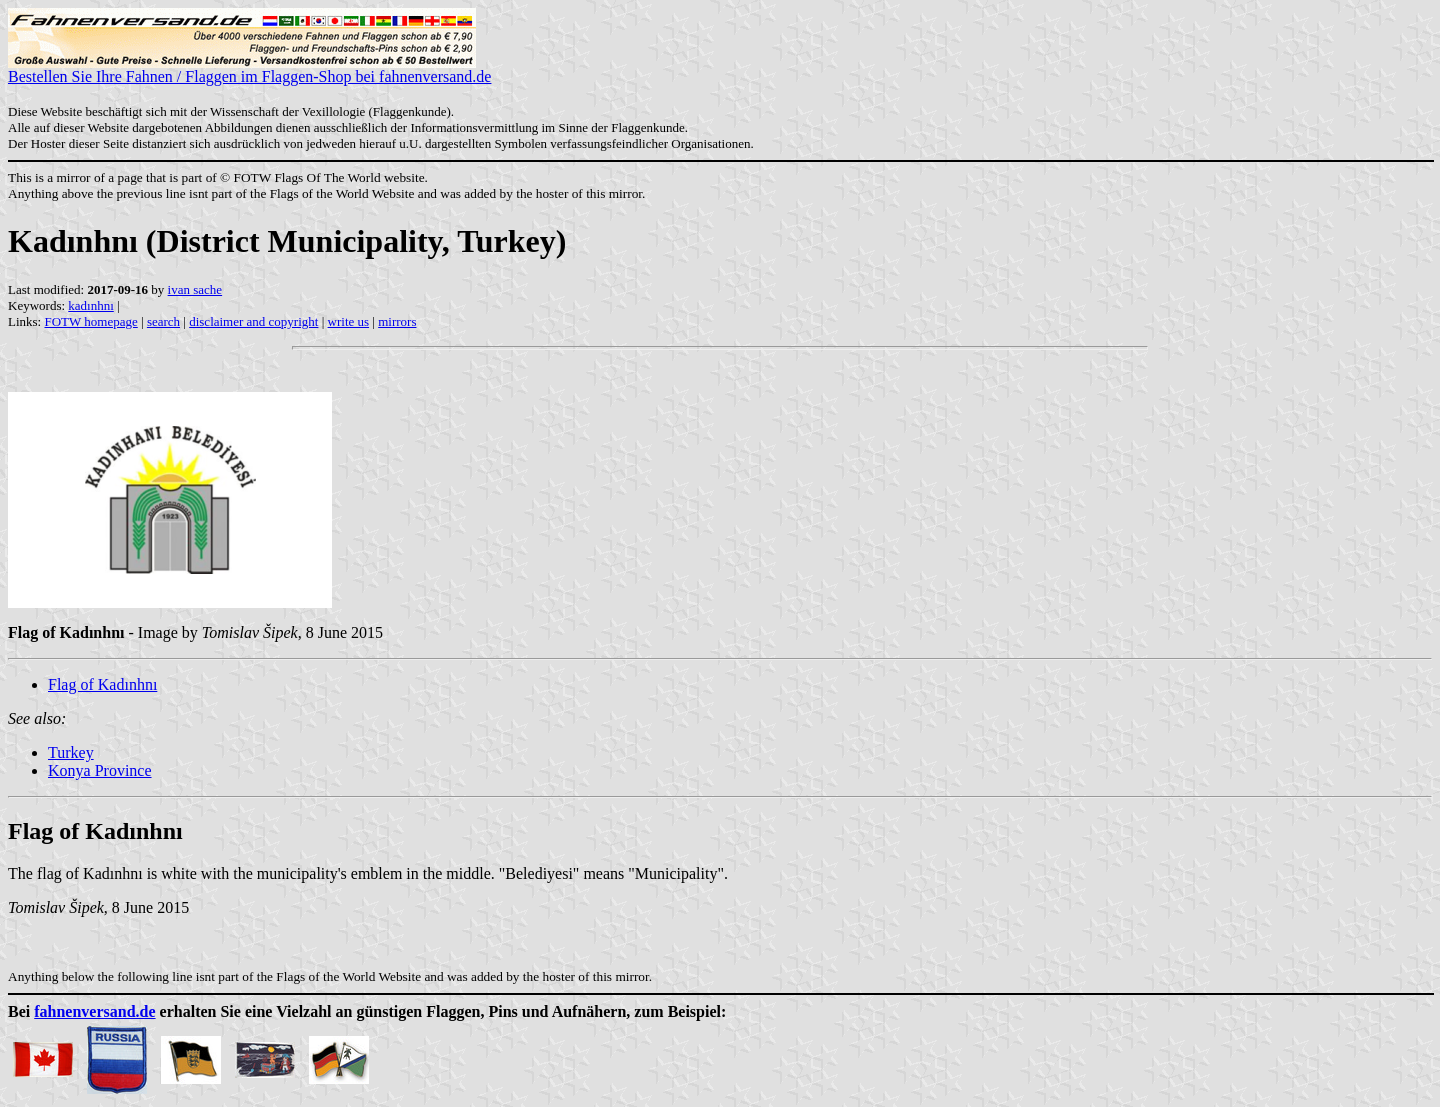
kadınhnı (91, 305)
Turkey (71, 752)
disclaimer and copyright (253, 321)
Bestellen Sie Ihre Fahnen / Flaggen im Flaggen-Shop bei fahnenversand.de (249, 69)
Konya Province (100, 770)
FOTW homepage (90, 321)
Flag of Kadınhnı (102, 684)
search (163, 321)
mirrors (397, 321)
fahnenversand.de (94, 1011)
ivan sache (195, 289)
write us (349, 321)
